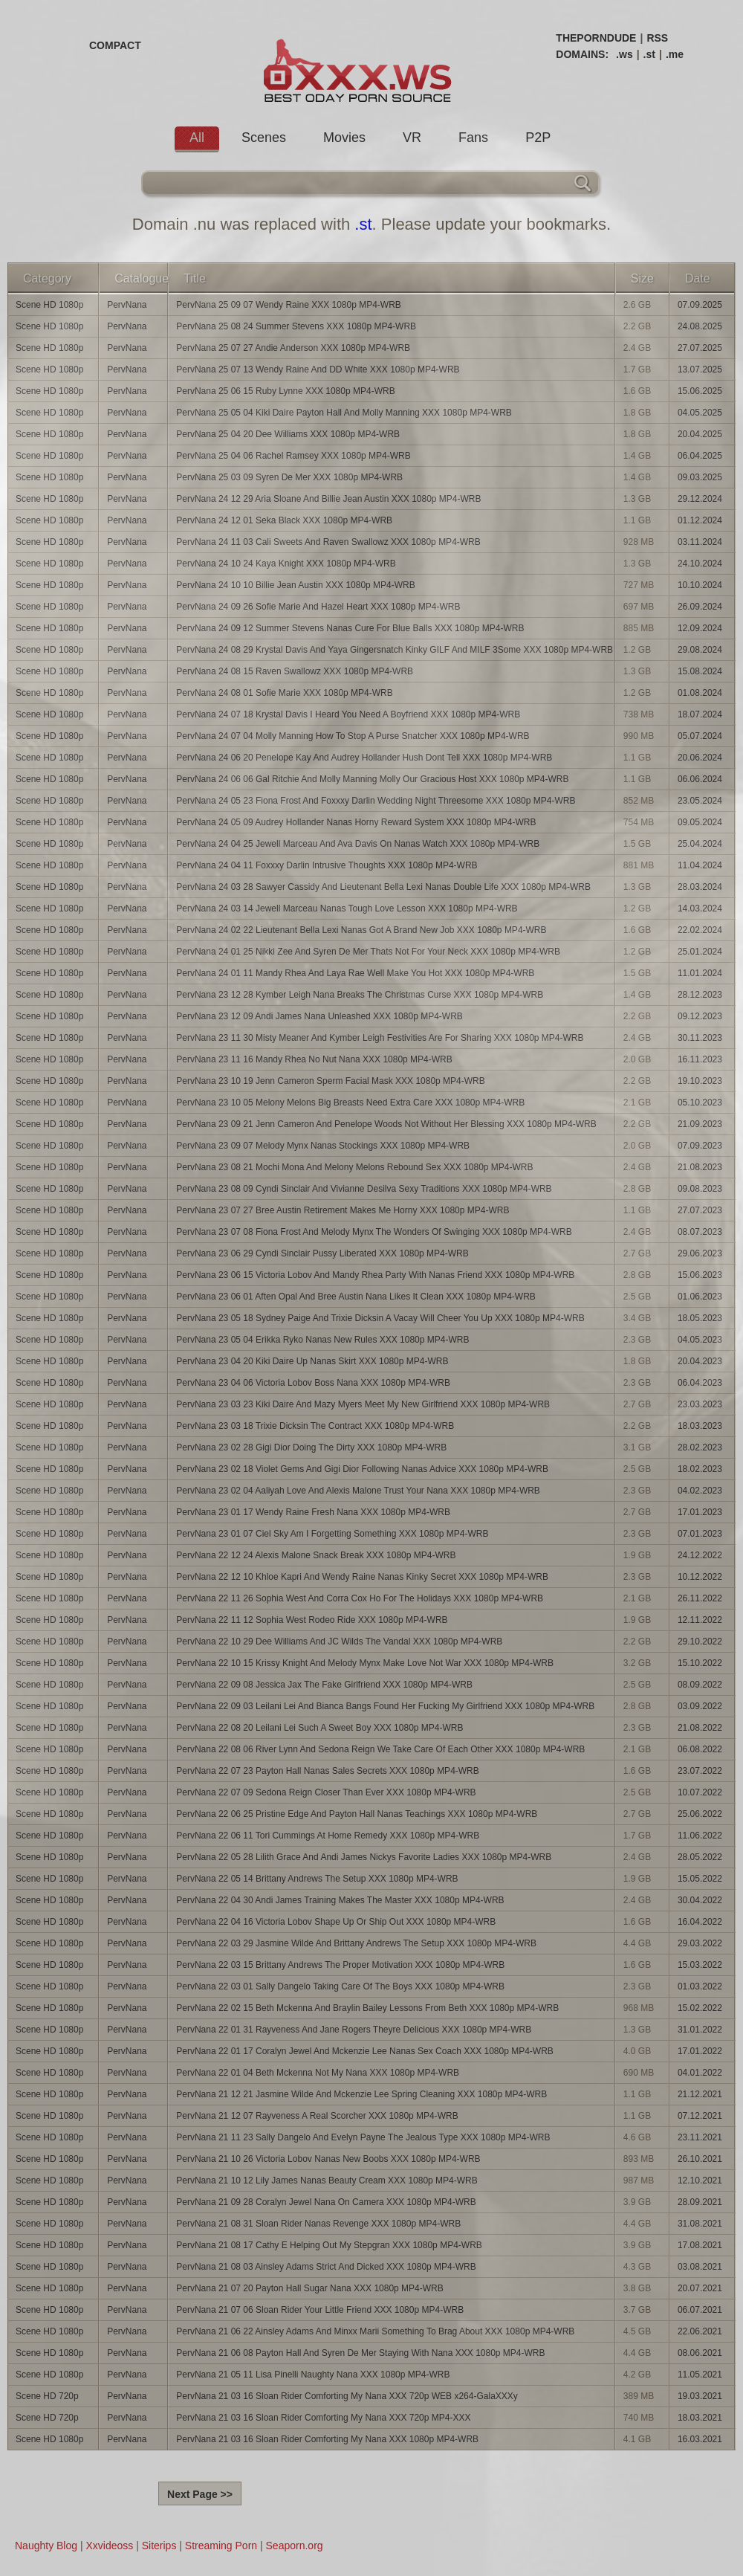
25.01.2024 (700, 951)
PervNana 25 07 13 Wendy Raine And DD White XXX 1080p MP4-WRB (317, 369)
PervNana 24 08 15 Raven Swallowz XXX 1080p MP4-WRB (294, 671)
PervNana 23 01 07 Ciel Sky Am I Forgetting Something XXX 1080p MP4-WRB (332, 1534)
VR (412, 137)
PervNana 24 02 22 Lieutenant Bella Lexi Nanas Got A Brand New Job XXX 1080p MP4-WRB (361, 930)
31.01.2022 (700, 2029)
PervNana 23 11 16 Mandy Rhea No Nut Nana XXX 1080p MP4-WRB (314, 1059)
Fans (473, 137)
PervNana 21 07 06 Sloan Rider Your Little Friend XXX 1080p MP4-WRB (320, 2310)
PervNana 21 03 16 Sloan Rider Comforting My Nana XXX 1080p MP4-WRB (327, 2439)
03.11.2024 (700, 542)
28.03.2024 (700, 887)
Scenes (263, 137)
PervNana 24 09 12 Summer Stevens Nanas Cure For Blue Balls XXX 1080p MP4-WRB (350, 628)
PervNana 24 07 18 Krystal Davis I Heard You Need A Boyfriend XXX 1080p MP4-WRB (348, 714)
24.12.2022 (700, 1555)
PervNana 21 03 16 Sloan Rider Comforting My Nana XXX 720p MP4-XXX (323, 2417)
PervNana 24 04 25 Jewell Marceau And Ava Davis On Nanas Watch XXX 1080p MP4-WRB (357, 844)
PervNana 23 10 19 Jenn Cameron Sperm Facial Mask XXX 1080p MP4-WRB (330, 1081)
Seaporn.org (294, 2545)
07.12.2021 (700, 2116)
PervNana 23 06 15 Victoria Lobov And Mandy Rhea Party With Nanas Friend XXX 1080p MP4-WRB (375, 1275)
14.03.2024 (700, 908)
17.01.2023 (700, 1512)
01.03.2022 (700, 1986)
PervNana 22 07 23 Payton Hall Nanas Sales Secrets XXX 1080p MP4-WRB (327, 1771)
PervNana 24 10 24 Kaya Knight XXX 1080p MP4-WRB (286, 563)
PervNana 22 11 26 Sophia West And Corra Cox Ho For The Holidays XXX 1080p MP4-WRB (359, 1598)
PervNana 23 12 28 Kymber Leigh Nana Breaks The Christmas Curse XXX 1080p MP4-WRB (359, 995)
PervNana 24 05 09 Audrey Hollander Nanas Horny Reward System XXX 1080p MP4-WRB (356, 822)
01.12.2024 (700, 520)
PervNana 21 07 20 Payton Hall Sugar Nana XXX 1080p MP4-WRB (310, 2288)
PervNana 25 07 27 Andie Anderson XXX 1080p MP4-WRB (293, 348)
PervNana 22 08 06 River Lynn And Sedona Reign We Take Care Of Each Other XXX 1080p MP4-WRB (380, 1749)
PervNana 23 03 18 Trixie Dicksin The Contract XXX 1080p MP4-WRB (315, 1426)
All (196, 137)
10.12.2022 (700, 1577)
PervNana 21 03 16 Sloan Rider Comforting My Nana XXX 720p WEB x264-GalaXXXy (347, 2396)
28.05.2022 (700, 1857)
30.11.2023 (700, 1038)
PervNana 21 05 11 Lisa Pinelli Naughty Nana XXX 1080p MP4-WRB (313, 2374)
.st (649, 54)
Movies (344, 137)
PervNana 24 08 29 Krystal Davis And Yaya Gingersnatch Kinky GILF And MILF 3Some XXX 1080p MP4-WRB (394, 650)
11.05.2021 (700, 2374)
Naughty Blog (46, 2545)
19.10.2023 (700, 1081)
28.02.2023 (700, 1447)
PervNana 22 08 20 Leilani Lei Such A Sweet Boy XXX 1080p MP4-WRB (319, 1728)
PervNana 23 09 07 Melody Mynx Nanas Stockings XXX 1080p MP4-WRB (323, 1145)
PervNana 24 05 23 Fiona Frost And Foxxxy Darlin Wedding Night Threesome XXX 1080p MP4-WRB (375, 800)
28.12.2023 (700, 995)
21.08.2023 (700, 1167)
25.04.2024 (700, 844)
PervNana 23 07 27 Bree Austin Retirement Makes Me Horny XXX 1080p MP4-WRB (342, 1210)
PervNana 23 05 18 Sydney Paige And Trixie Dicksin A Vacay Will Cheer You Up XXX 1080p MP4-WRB (380, 1318)
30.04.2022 (700, 1900)
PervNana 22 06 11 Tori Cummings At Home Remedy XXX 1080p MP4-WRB (327, 1835)
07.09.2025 (700, 305)
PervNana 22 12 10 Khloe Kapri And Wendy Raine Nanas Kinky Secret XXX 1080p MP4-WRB (362, 1577)
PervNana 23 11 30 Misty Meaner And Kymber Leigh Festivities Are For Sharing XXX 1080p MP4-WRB (379, 1038)
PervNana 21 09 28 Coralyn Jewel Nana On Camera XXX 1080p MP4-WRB (326, 2202)
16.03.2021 (700, 2439)
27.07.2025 (700, 348)
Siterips (159, 2545)
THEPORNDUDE (596, 38)
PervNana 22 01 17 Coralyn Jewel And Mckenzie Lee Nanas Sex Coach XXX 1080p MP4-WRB (365, 2051)
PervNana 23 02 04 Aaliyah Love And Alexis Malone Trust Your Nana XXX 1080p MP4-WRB (358, 1490)
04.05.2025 (700, 412)
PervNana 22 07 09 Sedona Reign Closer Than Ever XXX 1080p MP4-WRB (326, 1792)
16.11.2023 (700, 1059)
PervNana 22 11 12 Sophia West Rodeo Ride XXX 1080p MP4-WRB (311, 1620)
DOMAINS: (582, 54)
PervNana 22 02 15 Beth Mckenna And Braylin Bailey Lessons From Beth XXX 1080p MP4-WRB (367, 2008)
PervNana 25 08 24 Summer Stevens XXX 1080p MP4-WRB (296, 326)
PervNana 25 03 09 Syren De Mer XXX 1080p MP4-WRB (289, 477)
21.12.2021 (700, 2094)
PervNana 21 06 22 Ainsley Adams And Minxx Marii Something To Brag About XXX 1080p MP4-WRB (375, 2331)
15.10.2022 (700, 1663)
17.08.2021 (700, 2245)
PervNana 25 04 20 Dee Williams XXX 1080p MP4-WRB (288, 434)
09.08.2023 (700, 1189)
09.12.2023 (700, 1016)
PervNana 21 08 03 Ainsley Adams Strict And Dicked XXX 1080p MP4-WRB (326, 2267)
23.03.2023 (700, 1404)
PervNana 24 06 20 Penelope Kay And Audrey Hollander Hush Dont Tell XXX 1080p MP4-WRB (364, 757)
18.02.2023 (700, 1469)
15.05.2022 (700, 1878)
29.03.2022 (700, 1943)
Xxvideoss (109, 2545)
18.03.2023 (700, 1426)
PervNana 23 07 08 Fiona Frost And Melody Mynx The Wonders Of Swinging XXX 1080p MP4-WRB (373, 1232)
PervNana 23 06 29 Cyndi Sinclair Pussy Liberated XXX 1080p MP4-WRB (322, 1253)
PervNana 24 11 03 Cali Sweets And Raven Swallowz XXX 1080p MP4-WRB (328, 542)
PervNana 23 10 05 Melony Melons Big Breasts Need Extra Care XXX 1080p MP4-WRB (350, 1102)
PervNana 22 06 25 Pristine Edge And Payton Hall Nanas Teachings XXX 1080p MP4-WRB (356, 1814)
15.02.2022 (700, 2008)
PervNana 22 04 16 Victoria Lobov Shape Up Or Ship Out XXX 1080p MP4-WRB (336, 1922)
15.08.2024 (700, 671)
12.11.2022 (700, 1620)
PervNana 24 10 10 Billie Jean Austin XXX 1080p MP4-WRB (295, 585)
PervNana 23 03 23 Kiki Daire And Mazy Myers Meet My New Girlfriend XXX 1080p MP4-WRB (363, 1404)
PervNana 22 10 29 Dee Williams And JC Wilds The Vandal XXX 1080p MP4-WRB (339, 1641)
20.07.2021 (700, 2288)
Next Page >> (200, 2494)
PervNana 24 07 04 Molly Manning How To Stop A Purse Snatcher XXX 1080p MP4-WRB (352, 736)
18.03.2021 (700, 2417)
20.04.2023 (700, 1361)
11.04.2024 (700, 865)
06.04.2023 (700, 1383)
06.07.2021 (700, 2310)
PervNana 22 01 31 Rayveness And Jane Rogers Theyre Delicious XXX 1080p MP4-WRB (353, 2029)
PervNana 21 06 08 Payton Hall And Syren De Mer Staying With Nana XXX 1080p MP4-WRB (360, 2353)
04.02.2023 (700, 1490)
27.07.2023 (700, 1210)
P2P (538, 137)
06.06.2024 (700, 779)
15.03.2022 (700, 1965)
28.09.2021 (700, 2202)
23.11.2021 (700, 2137)
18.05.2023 (700, 1318)
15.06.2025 (700, 391)
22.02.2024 (700, 930)
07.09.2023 (700, 1145)
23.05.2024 (700, 800)
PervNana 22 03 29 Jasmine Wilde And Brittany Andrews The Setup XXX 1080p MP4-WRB (356, 1943)
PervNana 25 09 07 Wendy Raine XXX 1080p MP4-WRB (288, 305)
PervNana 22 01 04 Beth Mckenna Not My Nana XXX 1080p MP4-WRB (317, 2072)
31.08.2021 (700, 2223)
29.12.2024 (700, 499)
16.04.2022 (700, 1922)
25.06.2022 (700, 1814)
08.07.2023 (700, 1232)
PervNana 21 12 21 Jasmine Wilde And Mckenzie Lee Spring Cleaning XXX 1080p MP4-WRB (361, 2094)
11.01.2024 (700, 973)
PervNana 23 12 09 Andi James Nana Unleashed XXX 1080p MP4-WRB (319, 1016)
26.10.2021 (700, 2159)
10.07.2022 (700, 1792)
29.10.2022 (700, 1641)
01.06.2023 (700, 1296)
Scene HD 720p (47, 2396)
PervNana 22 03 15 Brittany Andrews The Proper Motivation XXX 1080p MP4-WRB (340, 1965)
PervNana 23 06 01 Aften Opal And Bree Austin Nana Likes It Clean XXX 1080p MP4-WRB (356, 1296)
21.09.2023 (700, 1124)
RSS (657, 38)
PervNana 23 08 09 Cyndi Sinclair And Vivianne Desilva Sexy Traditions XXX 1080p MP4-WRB (363, 1189)
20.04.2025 (700, 434)
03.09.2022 (700, 1706)
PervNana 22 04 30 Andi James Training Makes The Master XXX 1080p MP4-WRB (340, 1900)
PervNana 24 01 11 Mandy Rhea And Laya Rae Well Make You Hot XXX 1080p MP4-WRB (355, 973)
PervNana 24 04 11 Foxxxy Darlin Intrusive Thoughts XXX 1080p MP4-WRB (326, 865)
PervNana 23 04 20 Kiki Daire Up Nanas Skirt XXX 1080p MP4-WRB (312, 1361)
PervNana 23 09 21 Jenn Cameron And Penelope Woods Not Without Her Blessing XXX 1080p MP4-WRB (386, 1124)
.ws (624, 54)
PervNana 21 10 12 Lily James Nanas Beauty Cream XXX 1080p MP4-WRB (327, 2180)
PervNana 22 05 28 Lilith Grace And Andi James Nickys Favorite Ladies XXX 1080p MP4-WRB (363, 1857)
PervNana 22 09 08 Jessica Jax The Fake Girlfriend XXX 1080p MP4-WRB (324, 1684)
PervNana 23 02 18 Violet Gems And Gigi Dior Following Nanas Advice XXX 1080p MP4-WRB (362, 1469)
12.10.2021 (700, 2180)
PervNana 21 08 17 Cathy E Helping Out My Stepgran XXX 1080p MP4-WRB (329, 2245)
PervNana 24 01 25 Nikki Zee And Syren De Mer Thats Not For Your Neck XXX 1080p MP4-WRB (368, 951)
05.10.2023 (700, 1102)
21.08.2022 (700, 1728)
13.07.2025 (700, 369)
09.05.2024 (700, 822)
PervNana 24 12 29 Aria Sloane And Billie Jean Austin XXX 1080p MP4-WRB (328, 499)
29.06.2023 (700, 1253)
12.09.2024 (700, 628)
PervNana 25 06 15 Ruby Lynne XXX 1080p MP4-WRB (285, 391)
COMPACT (115, 45)
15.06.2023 (700, 1275)
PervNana (126, 305)
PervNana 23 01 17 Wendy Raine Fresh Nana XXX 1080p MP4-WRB (313, 1512)
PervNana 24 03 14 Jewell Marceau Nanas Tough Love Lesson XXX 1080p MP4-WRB (346, 908)
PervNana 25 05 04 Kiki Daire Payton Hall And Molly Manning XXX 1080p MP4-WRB (344, 412)
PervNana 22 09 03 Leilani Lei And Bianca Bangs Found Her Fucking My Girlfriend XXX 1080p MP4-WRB (385, 1706)
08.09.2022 (700, 1684)
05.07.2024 (700, 736)
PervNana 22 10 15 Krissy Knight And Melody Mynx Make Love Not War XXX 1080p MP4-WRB (365, 1663)
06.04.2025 (700, 456)
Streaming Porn (221, 2545)
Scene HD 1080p (49, 305)
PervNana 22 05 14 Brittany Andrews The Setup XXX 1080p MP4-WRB (317, 1878)
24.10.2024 (700, 563)
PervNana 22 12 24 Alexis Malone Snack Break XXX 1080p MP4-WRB (315, 1555)
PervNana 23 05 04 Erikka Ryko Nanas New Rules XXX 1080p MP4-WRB (322, 1339)
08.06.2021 (700, 2353)
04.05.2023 (700, 1339)
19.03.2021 (700, 2396)
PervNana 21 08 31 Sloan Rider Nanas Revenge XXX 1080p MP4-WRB (318, 2223)
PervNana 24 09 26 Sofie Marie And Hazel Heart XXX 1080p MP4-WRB (318, 606)
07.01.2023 (700, 1534)
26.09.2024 (700, 606)
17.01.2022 (700, 2051)
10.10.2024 (700, 585)
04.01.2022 (700, 2072)
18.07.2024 (700, 714)
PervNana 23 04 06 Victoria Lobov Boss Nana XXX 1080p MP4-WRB (313, 1383)
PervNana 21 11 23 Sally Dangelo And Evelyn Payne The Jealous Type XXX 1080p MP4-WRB (363, 2137)
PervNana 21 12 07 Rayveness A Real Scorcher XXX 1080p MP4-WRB (317, 2116)
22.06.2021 (700, 2331)
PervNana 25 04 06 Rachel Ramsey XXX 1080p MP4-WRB (293, 456)
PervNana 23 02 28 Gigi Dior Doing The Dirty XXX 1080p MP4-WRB (311, 1447)
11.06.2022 (700, 1835)
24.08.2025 (700, 326)
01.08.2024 (700, 693)
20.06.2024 (700, 757)
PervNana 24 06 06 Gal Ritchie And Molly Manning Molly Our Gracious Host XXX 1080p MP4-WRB (372, 779)
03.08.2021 (700, 2267)
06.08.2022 (700, 1749)
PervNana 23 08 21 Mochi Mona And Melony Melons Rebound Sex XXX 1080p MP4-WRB (354, 1167)
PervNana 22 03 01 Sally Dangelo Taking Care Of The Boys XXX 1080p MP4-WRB (340, 1986)
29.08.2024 (700, 650)
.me (675, 54)
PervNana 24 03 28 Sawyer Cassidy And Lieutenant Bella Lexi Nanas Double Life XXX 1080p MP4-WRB (383, 887)
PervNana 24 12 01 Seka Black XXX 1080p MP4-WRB (284, 520)
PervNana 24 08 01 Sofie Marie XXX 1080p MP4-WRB (284, 693)
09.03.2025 (700, 477)
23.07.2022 (700, 1771)
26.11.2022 (700, 1598)
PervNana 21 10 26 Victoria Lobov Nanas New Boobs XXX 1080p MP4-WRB (328, 2159)
